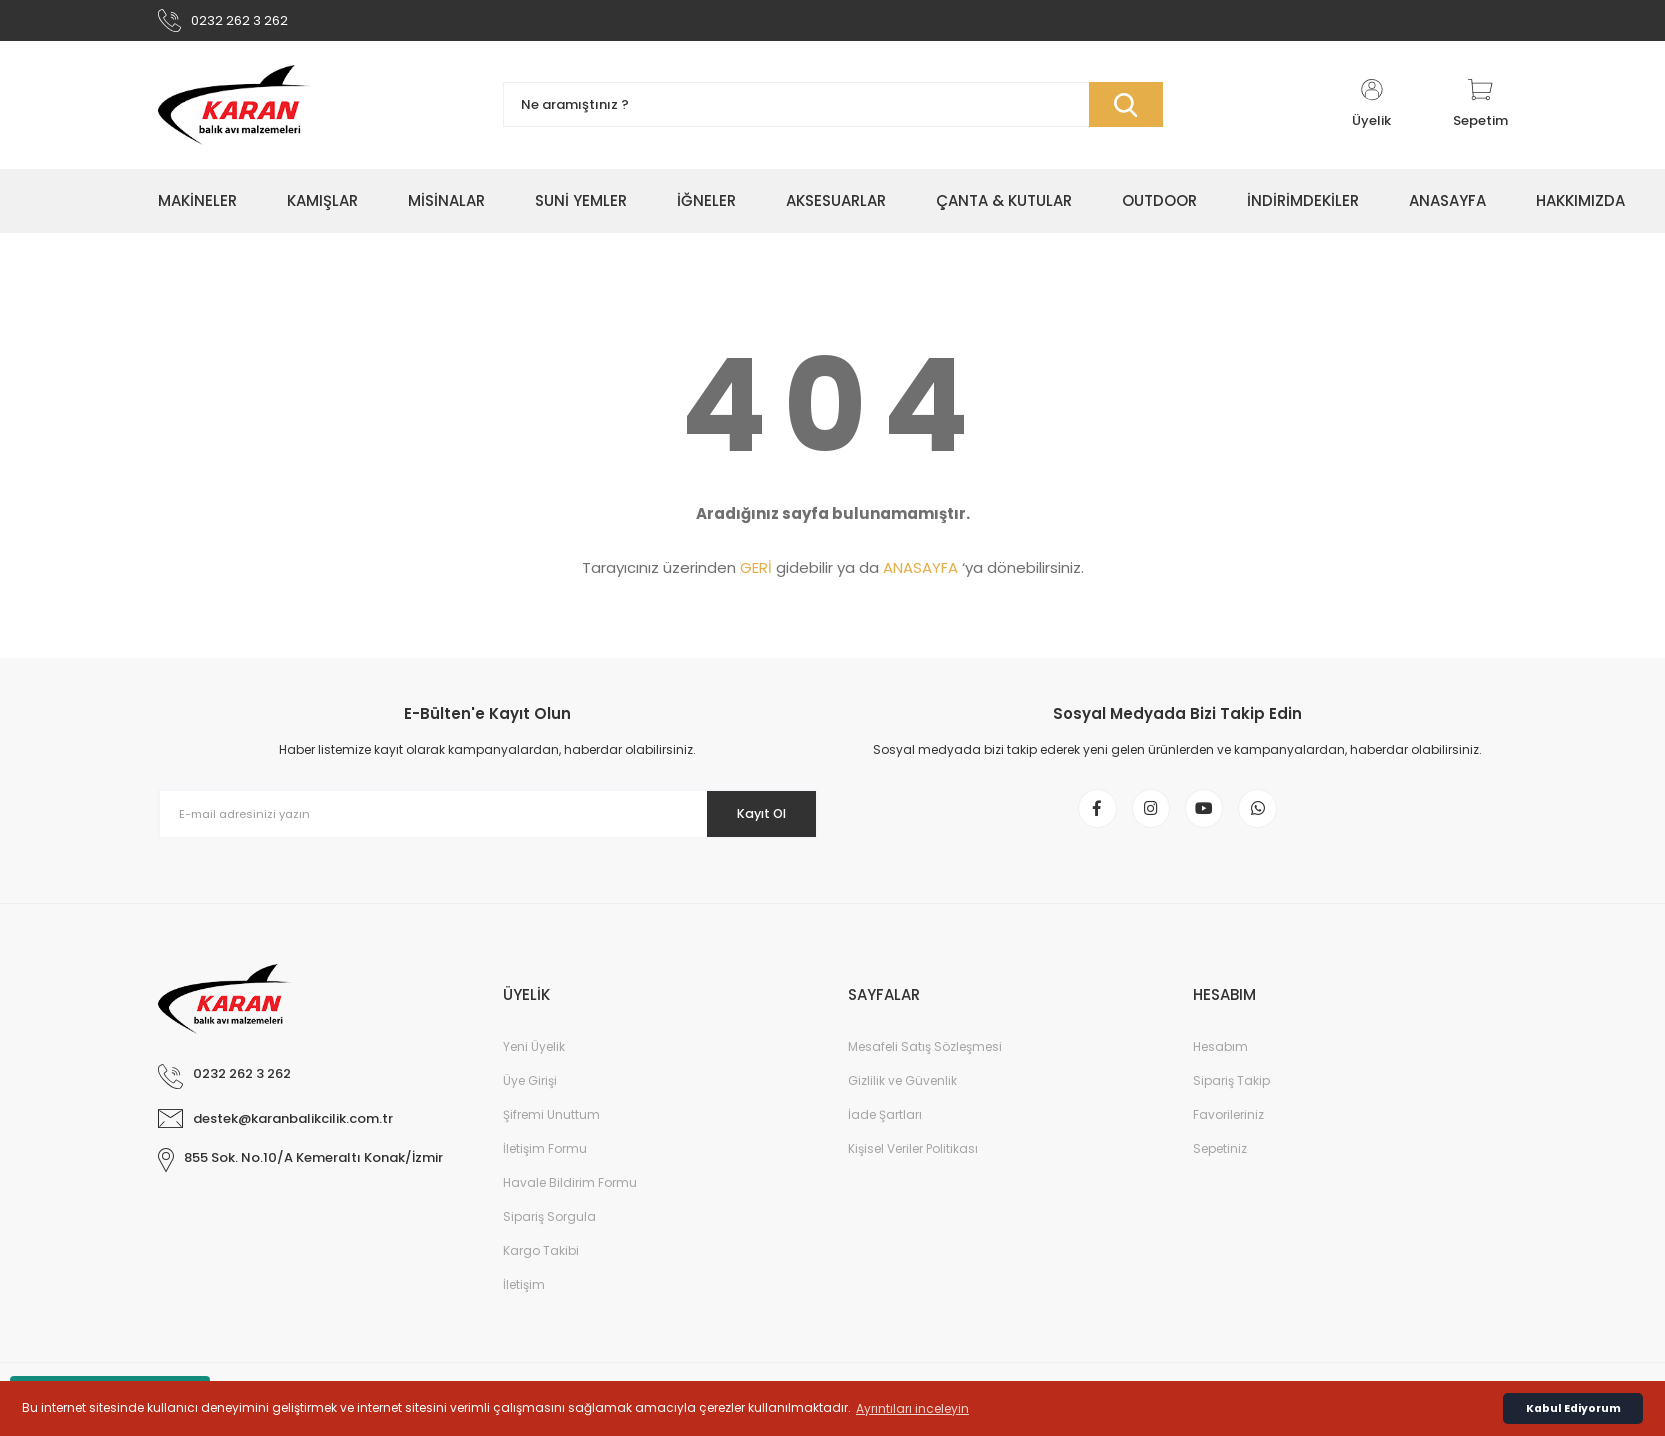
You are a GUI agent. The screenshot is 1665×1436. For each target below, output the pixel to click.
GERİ (756, 575)
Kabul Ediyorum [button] (1573, 1408)
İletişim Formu (545, 1167)
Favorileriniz (1228, 1133)
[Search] (833, 112)
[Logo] (234, 112)
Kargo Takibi (541, 1269)
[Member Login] (1372, 112)
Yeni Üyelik (534, 1065)
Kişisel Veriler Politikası (913, 1167)
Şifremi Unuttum (551, 1133)
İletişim (524, 1303)
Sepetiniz (1220, 1167)
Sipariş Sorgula (549, 1235)
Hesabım (1220, 1065)
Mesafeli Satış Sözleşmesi (925, 1065)
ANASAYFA (920, 575)
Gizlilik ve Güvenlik (902, 1099)
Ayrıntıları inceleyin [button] (912, 1408)
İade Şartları (885, 1133)
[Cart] (1480, 112)
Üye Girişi (530, 1099)
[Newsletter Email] (488, 822)
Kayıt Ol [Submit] (750, 821)
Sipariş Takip (1231, 1099)
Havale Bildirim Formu (570, 1201)
